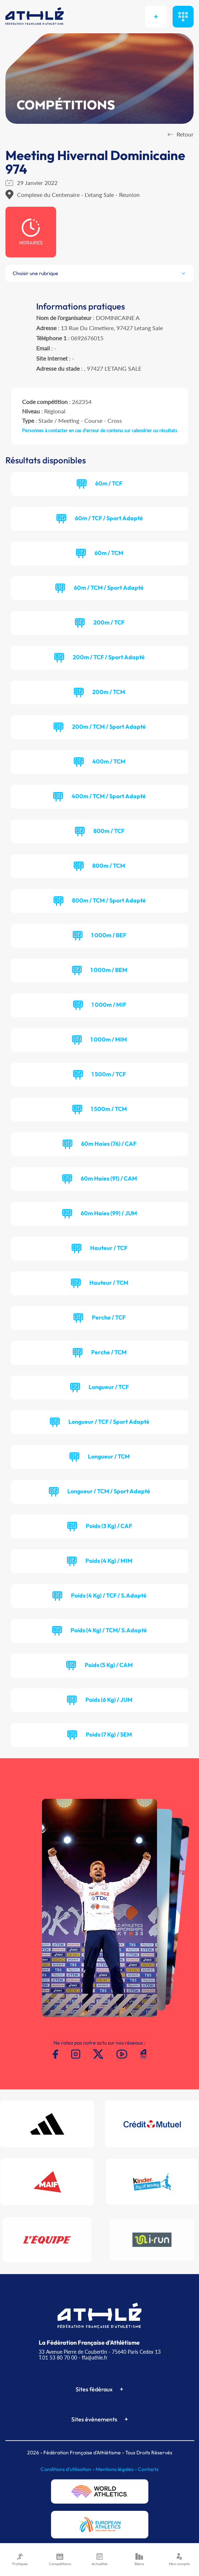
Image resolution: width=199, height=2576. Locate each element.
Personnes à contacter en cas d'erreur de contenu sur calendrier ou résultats (99, 430)
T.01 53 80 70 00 (58, 2357)
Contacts (148, 2469)
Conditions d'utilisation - (68, 2469)
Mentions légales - (117, 2469)
